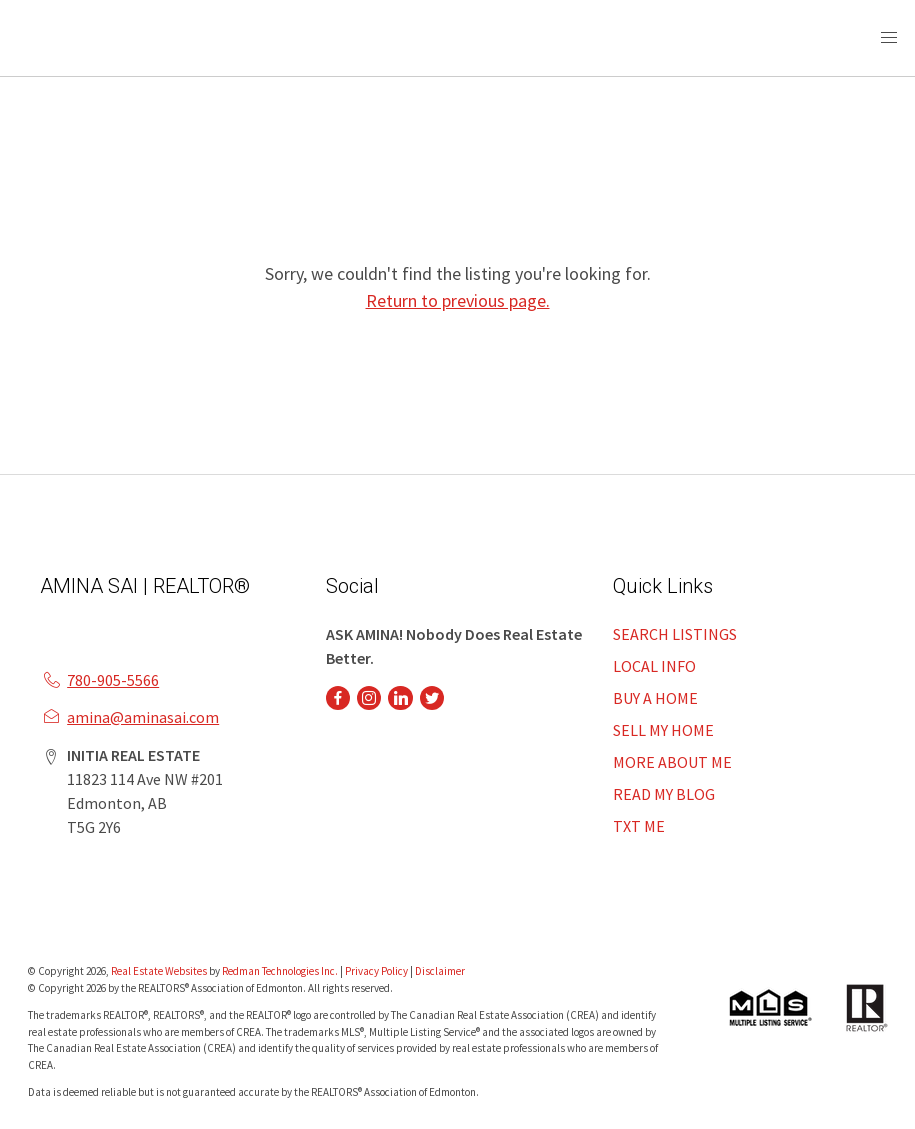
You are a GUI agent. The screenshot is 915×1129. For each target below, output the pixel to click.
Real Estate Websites (160, 971)
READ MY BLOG (664, 794)
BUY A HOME (655, 698)
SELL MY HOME (663, 730)
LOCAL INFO (654, 666)
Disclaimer (440, 971)
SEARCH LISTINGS (675, 634)
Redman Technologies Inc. (281, 971)
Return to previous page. (458, 300)
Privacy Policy (376, 971)
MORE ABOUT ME (672, 762)
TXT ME (639, 826)
